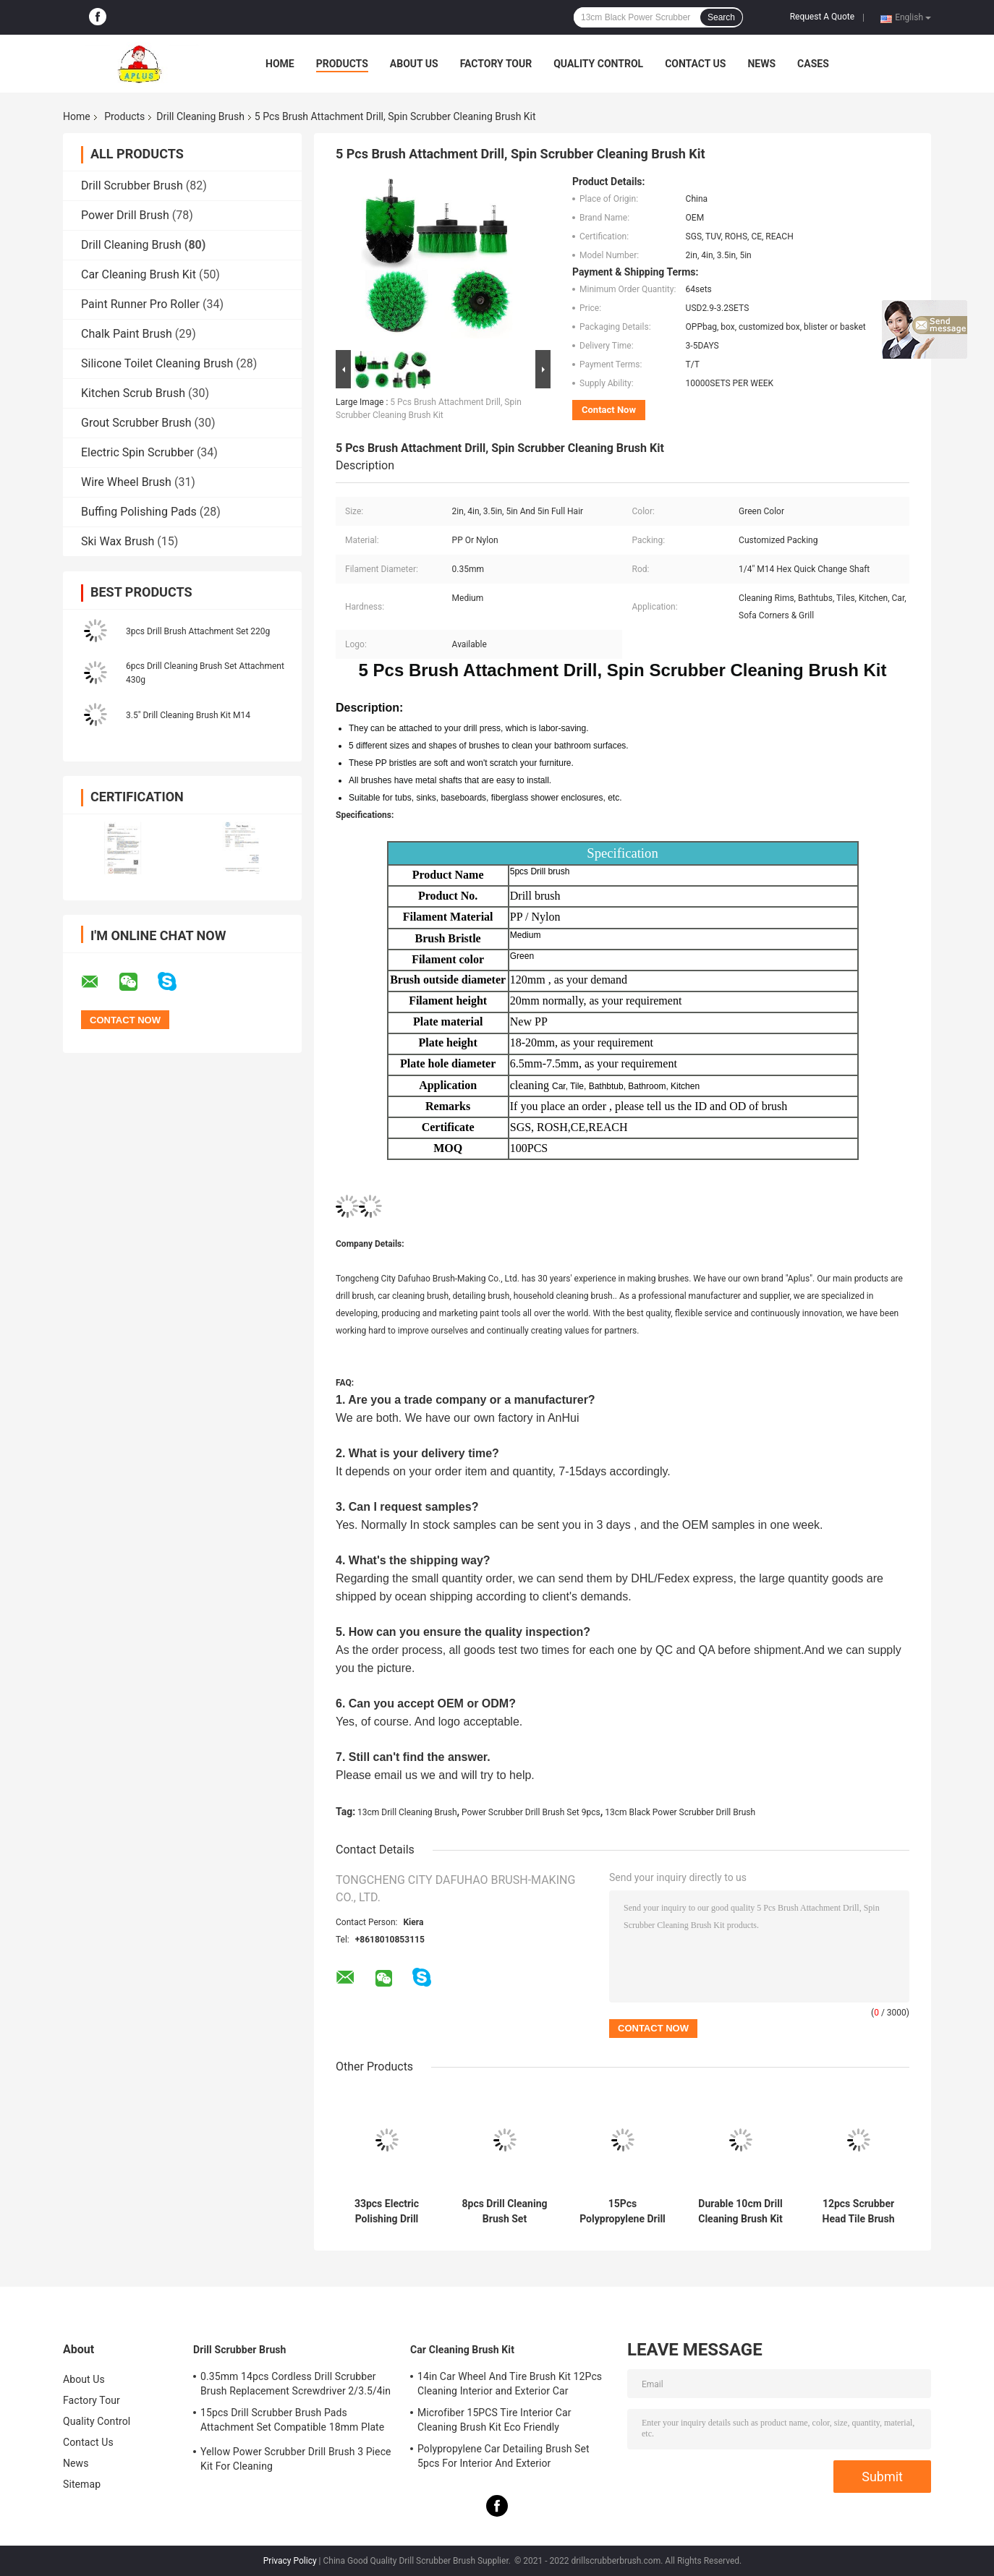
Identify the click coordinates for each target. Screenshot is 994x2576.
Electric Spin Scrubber (137, 452)
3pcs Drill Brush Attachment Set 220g (198, 631)
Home (280, 63)
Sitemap (82, 2484)
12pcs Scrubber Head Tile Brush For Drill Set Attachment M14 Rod (858, 2211)
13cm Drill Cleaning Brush (406, 1812)
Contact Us (695, 63)
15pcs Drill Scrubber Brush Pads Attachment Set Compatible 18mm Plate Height (292, 2422)
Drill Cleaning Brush (200, 116)
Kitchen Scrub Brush (133, 393)
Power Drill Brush (125, 215)
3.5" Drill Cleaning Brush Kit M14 (188, 715)
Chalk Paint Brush (126, 334)
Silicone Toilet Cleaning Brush (157, 363)
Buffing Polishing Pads (139, 512)
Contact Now (609, 409)
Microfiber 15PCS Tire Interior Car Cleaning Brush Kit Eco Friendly (494, 2420)
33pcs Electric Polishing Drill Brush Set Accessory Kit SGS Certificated (386, 2211)
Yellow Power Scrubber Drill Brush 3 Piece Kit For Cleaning (295, 2459)
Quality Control (598, 63)
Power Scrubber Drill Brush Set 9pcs (531, 1812)
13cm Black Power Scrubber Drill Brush (680, 1812)
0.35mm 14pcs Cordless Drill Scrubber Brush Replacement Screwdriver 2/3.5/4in (295, 2384)
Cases (813, 63)
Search (721, 17)
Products (342, 63)
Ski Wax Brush (117, 541)
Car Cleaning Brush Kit (138, 274)
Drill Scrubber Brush (132, 185)
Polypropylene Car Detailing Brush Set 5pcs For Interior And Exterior (503, 2456)
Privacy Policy (290, 2561)
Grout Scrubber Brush (136, 423)
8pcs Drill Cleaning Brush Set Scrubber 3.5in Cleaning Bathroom (504, 2211)
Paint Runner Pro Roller (140, 304)
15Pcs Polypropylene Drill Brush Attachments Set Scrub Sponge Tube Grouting (622, 2211)
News (761, 63)
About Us (414, 63)
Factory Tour (496, 63)
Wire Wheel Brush (126, 482)
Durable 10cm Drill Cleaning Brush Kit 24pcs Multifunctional (740, 2211)
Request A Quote (822, 17)
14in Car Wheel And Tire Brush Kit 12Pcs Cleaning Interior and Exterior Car (509, 2384)
